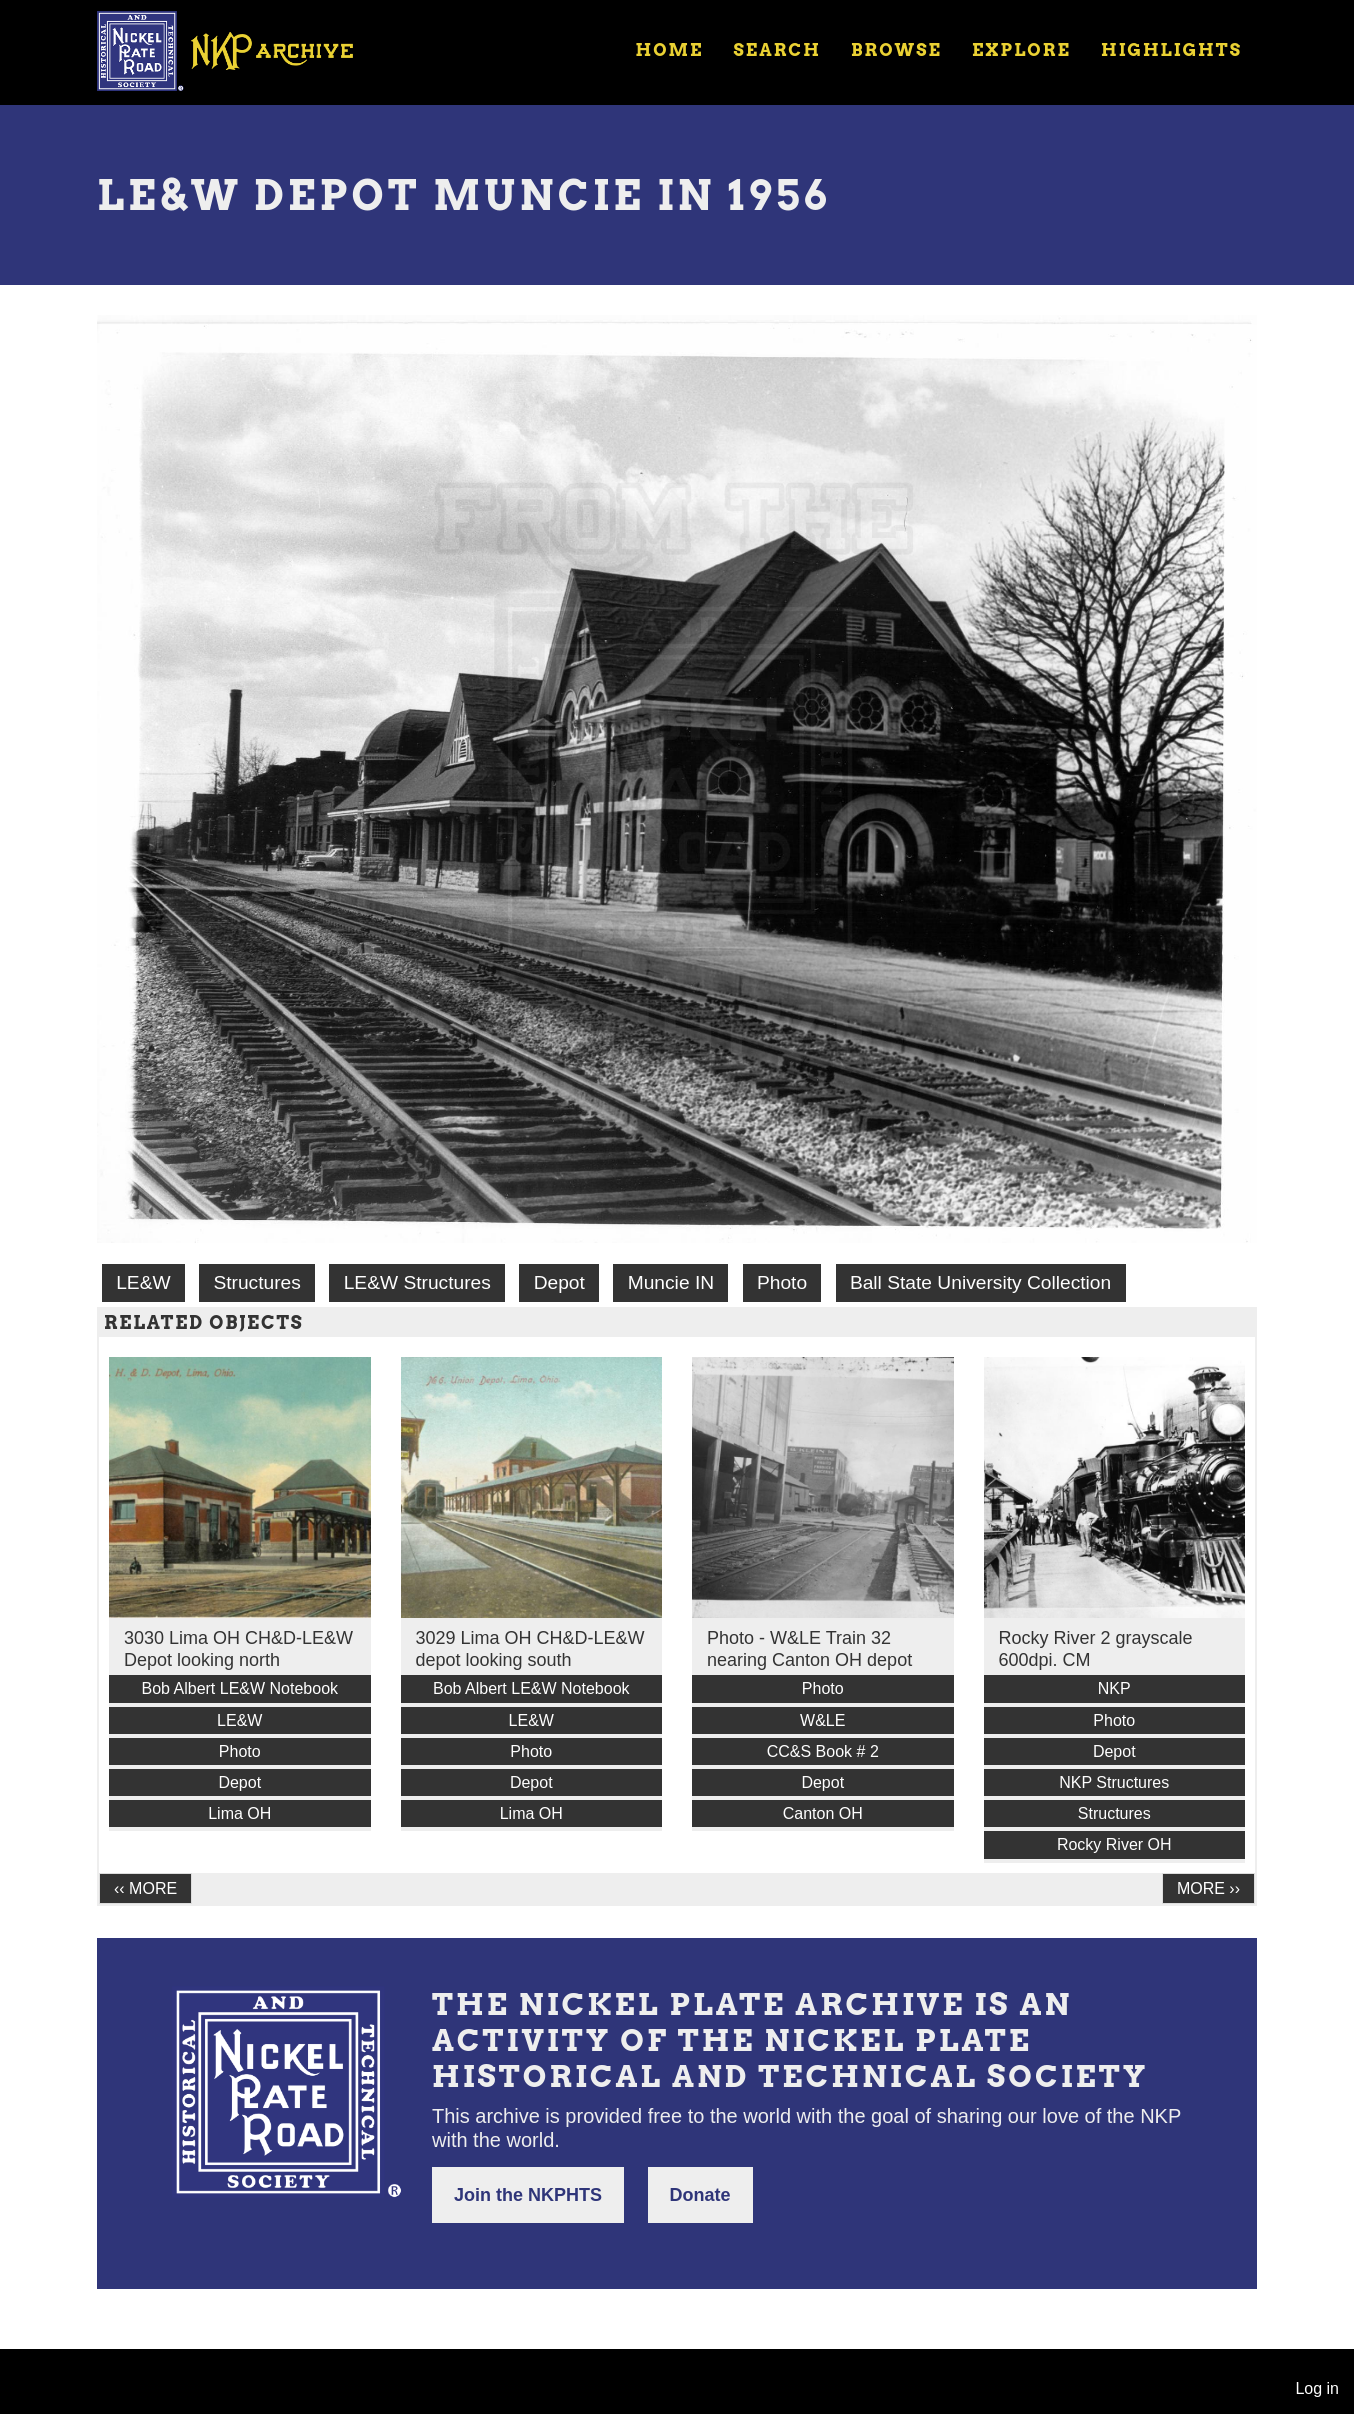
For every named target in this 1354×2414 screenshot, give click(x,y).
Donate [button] (700, 2195)
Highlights (1171, 50)
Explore (1021, 50)
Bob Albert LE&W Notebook (239, 1688)
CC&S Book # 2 (823, 1751)
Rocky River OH (1114, 1844)
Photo (782, 1282)
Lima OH (239, 1813)
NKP (1114, 1688)
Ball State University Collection (980, 1282)
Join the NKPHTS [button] (528, 2195)
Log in (1317, 2388)
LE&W (143, 1282)
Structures (256, 1282)
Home (669, 50)
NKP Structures (1114, 1782)
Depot (559, 1282)
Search (777, 50)
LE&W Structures (417, 1282)
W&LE (822, 1720)
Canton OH (823, 1813)
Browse (896, 50)
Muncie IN (671, 1282)
